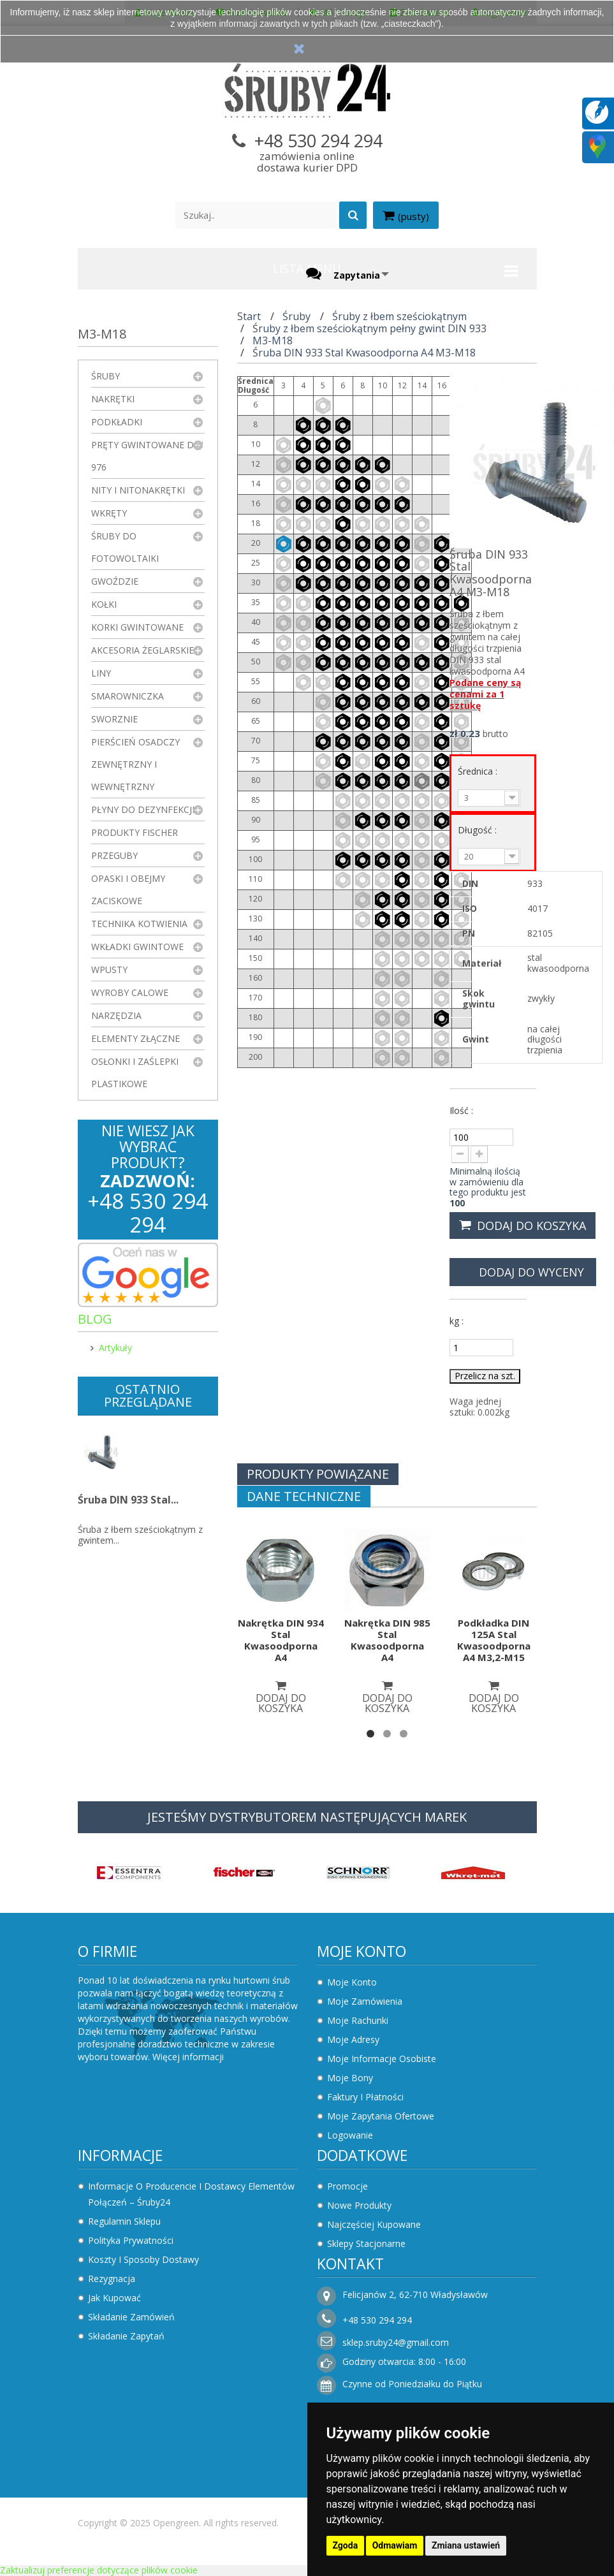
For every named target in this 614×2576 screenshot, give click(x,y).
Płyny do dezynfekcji (142, 809)
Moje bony (350, 2078)
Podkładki (116, 422)
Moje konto (361, 1951)
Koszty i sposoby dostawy (143, 2259)
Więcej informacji (188, 2057)
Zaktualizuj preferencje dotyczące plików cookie (99, 2570)
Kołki (104, 604)
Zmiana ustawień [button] (466, 2545)
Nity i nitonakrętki (138, 490)
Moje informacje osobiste (381, 2059)
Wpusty (109, 969)
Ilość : (461, 1110)
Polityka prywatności (130, 2240)
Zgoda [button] (345, 2545)
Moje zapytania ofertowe (380, 2116)
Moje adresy (353, 2039)
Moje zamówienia (364, 2001)
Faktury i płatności (365, 2097)
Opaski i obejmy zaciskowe (128, 889)
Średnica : (479, 771)
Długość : (478, 830)
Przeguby (114, 855)
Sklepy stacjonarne (366, 2243)
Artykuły (115, 1348)
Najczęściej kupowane (374, 2224)
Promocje (347, 2186)
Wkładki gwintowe (137, 946)
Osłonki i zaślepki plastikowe (135, 1072)
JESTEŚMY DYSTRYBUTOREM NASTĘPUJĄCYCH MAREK (307, 1817)
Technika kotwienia (139, 924)
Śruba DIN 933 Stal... (128, 1500)
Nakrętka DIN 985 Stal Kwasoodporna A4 (387, 1640)
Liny (101, 673)
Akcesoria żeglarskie (142, 650)
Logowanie (350, 2135)
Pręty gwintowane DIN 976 (147, 456)
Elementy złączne (135, 1038)
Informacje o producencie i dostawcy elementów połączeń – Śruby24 (191, 2194)
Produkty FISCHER (134, 832)
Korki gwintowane (137, 627)
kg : (457, 1321)
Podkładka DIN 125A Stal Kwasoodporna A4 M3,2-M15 (493, 1640)
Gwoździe (114, 581)
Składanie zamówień (131, 2317)
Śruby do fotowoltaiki (125, 547)
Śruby (105, 376)
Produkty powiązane (318, 1473)
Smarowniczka (127, 696)
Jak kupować (114, 2298)
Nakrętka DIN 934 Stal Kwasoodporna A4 (281, 1640)
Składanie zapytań (126, 2336)
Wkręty (109, 513)
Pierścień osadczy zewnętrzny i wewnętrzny (135, 764)
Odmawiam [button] (395, 2545)
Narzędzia (116, 1015)
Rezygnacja (111, 2278)
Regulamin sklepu (124, 2221)
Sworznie (114, 719)
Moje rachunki (357, 2020)
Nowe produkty (359, 2205)
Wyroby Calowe (129, 992)
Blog (95, 1319)
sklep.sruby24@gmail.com (395, 2342)
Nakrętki (113, 399)
